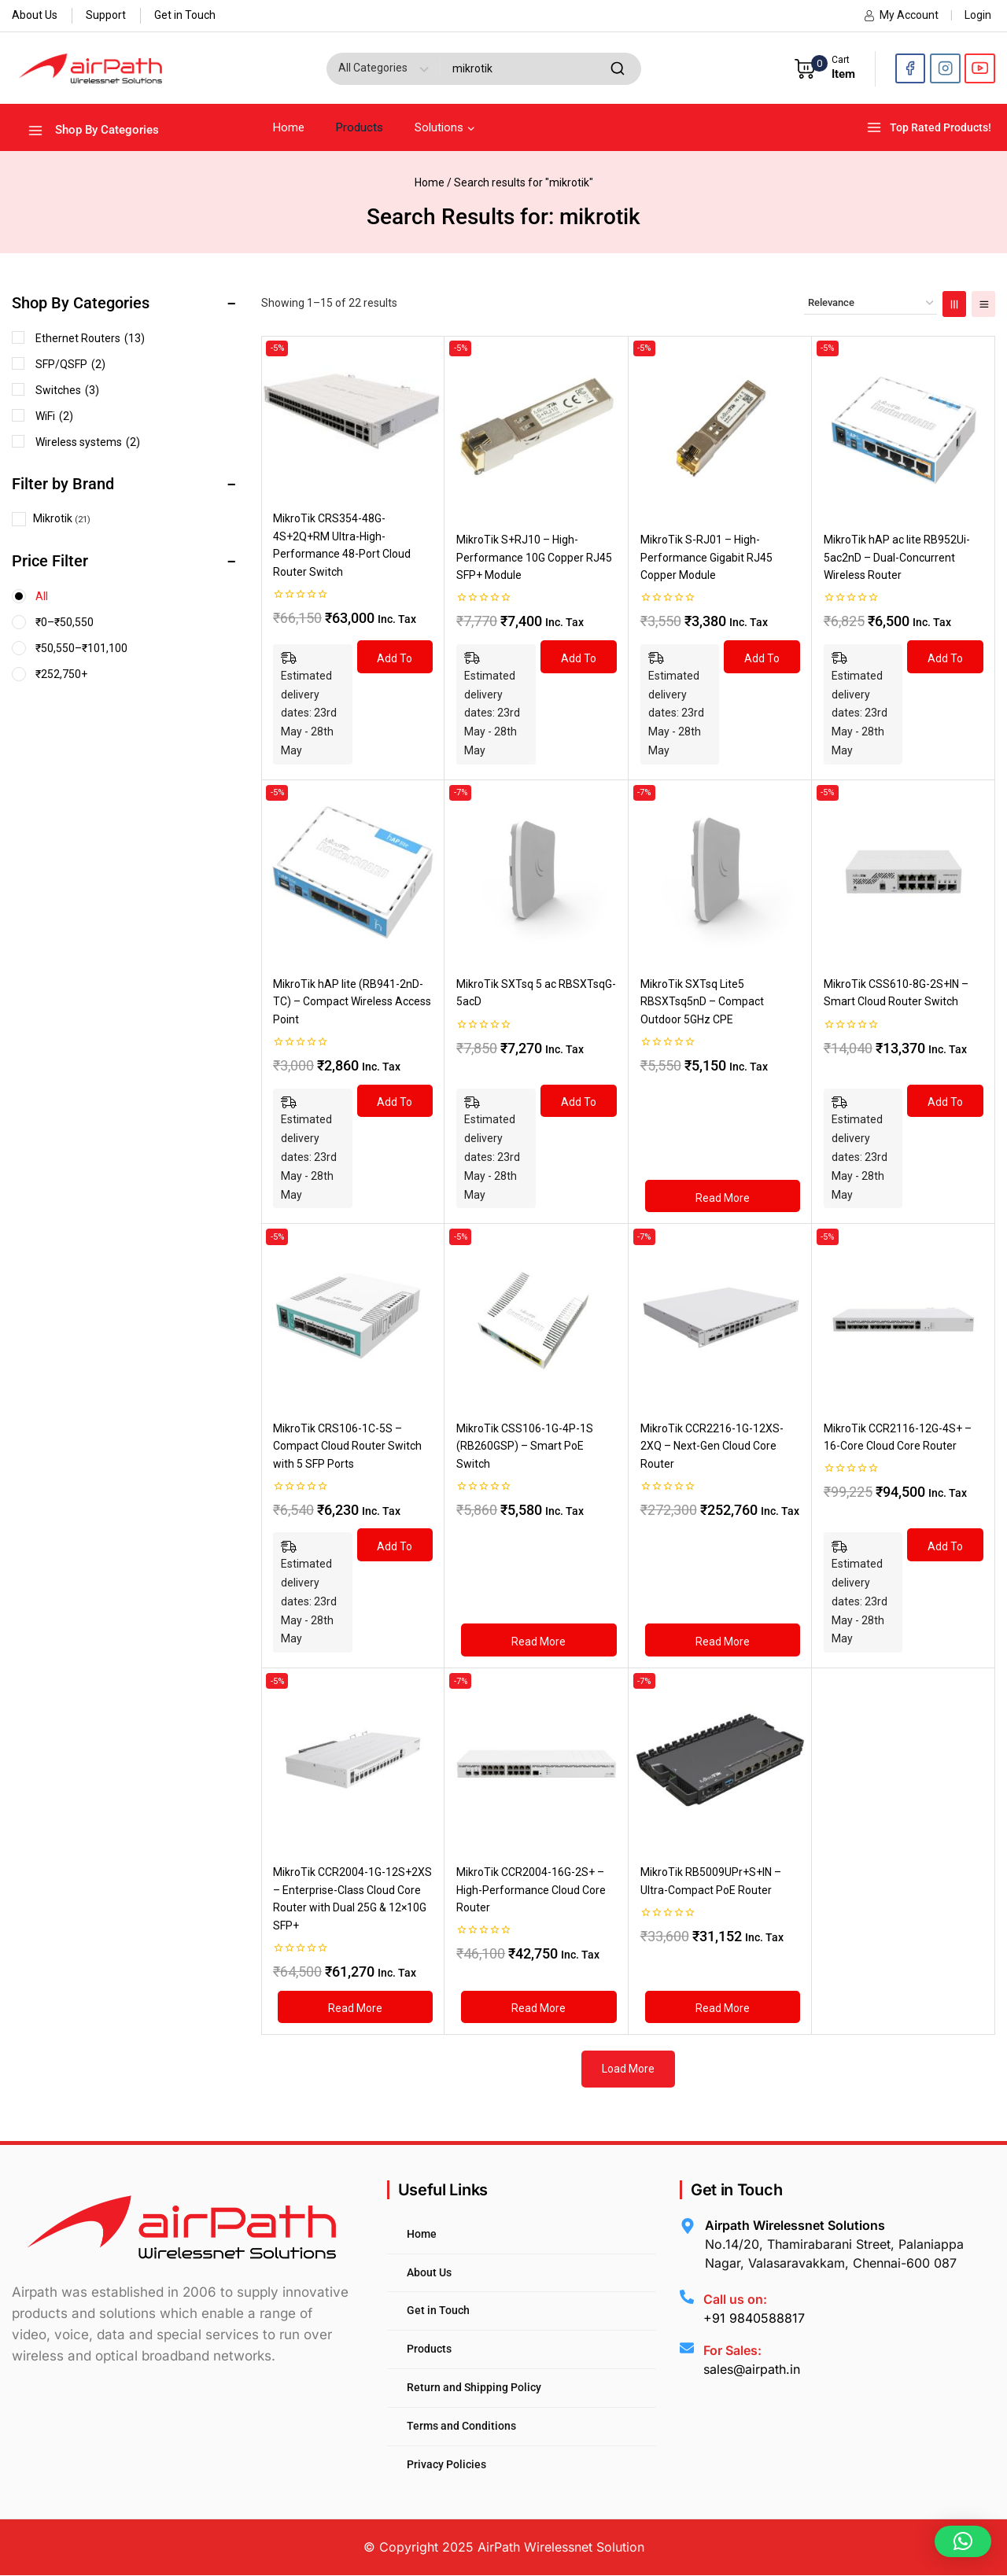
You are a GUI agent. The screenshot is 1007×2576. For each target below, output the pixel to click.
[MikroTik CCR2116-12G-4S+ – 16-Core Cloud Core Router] (903, 1315)
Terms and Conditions (461, 2425)
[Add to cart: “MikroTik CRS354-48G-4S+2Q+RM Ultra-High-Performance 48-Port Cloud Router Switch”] (394, 656)
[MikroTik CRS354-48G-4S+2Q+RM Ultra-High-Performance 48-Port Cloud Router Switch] (352, 417)
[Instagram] (945, 68)
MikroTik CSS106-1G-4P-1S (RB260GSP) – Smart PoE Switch (524, 1446)
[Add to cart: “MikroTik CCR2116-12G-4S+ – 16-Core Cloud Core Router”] (945, 1544)
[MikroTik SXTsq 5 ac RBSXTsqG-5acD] (536, 872)
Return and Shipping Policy (474, 2387)
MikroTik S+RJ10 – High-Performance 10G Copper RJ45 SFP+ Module (534, 557)
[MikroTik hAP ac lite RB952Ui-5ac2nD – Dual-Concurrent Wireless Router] (903, 427)
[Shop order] (870, 303)
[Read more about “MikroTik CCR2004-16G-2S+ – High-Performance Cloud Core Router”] (538, 2007)
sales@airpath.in (751, 2369)
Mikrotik (52, 518)
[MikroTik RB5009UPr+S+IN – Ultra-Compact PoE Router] (720, 1760)
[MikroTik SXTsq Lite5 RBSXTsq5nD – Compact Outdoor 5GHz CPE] (720, 872)
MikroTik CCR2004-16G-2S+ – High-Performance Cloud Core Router (531, 1890)
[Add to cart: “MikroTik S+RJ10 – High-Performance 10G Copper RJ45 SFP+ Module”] (578, 656)
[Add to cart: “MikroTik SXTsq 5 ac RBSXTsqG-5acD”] (578, 1101)
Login (978, 15)
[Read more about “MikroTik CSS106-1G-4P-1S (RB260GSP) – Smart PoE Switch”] (538, 1640)
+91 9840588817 (754, 2318)
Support (106, 15)
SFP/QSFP (70, 364)
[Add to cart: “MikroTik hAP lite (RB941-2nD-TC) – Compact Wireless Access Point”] (394, 1101)
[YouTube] (980, 68)
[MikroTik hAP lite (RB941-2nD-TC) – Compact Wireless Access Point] (352, 872)
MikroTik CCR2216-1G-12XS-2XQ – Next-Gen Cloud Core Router (712, 1446)
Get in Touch (185, 15)
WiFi (54, 416)
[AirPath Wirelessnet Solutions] (90, 68)
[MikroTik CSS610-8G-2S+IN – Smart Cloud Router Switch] (903, 872)
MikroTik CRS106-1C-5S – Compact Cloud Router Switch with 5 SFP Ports (347, 1446)
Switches (67, 390)
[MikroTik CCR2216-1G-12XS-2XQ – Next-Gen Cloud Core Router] (720, 1315)
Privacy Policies (446, 2464)
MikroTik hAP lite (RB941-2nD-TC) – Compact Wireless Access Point (352, 1002)
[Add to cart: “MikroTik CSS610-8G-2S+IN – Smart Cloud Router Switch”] (945, 1101)
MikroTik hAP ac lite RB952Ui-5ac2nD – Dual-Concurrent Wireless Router (897, 557)
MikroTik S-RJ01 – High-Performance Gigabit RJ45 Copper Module (706, 557)
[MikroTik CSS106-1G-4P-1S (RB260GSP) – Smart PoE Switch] (536, 1315)
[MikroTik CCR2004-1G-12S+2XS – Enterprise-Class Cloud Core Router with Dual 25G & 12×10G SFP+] (352, 1760)
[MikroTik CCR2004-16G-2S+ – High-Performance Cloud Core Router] (536, 1760)
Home (288, 127)
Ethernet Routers (90, 338)
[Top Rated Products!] (930, 127)
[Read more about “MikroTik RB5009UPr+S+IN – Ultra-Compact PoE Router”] (722, 2007)
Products (359, 127)
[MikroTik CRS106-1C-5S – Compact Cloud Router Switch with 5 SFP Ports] (352, 1315)
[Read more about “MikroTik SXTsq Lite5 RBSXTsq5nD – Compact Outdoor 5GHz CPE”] (722, 1195)
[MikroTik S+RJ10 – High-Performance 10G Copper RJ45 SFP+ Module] (536, 427)
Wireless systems (87, 442)
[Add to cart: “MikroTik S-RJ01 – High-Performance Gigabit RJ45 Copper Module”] (762, 656)
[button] (963, 2541)
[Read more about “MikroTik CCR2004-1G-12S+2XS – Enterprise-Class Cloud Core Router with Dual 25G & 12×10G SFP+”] (355, 2007)
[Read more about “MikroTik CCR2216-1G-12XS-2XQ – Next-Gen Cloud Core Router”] (722, 1640)
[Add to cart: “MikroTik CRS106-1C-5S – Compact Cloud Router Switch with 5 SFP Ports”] (394, 1544)
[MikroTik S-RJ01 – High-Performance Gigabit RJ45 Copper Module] (720, 427)
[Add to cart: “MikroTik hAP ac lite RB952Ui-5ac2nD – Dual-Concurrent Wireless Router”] (945, 656)
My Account (901, 15)
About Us (34, 15)
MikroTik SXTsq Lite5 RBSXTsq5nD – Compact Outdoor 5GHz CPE (702, 1002)
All (41, 596)
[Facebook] (910, 68)
